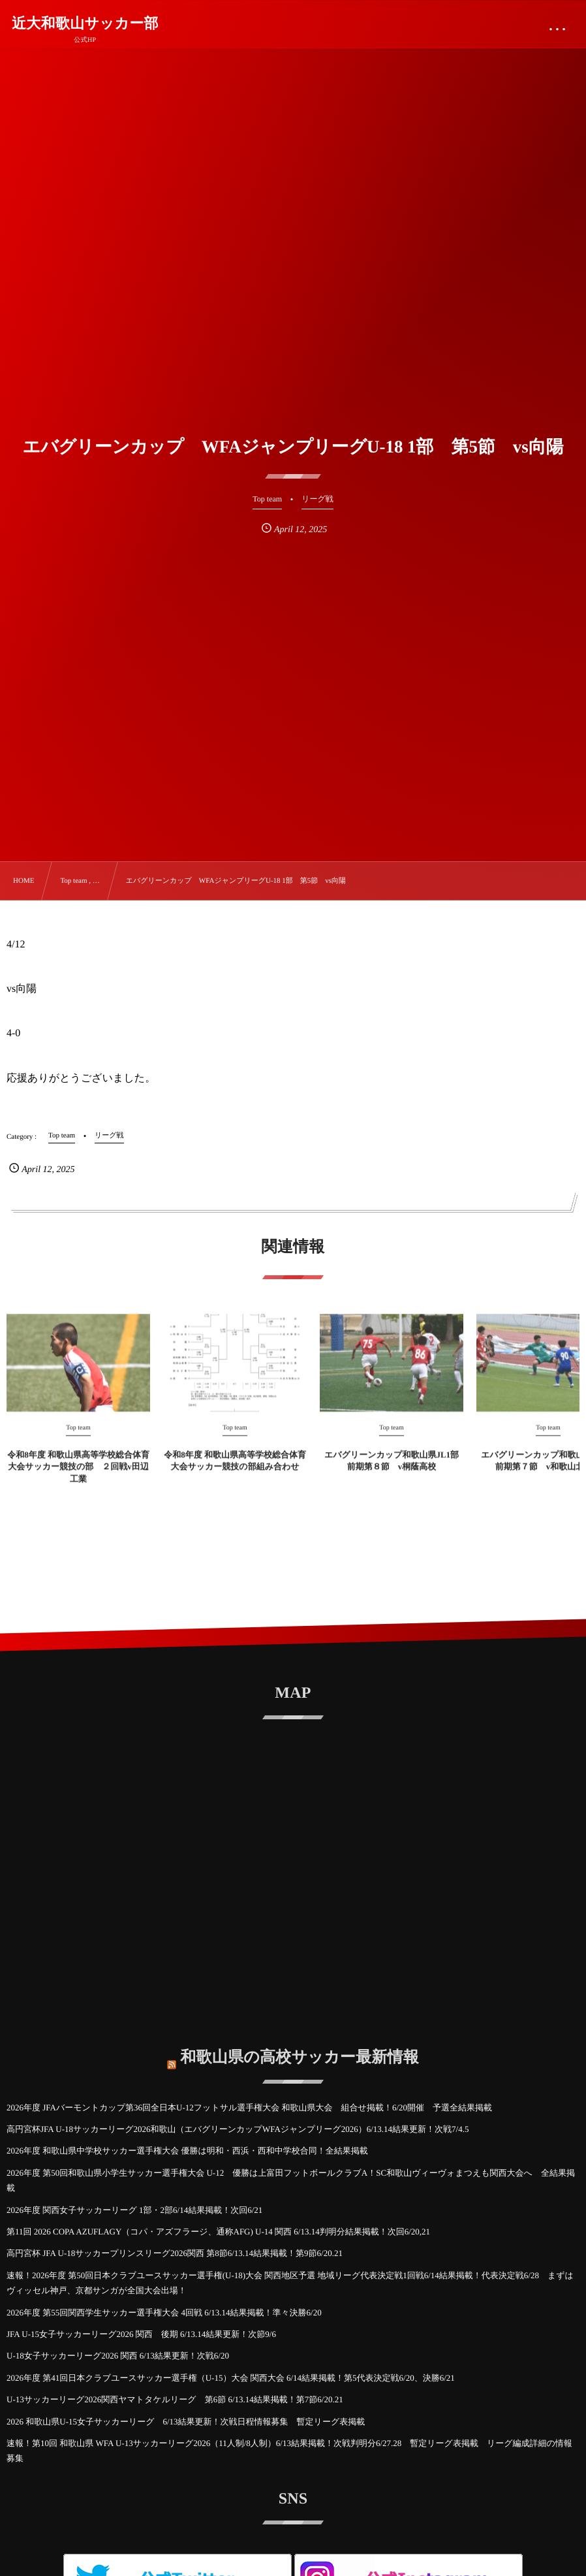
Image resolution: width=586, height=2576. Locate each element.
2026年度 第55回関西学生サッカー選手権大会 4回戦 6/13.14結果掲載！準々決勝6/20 (164, 2312)
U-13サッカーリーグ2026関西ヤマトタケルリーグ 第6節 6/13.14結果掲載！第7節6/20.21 (175, 2399)
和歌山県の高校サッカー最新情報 (299, 2048)
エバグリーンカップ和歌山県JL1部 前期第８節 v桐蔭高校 (391, 1470)
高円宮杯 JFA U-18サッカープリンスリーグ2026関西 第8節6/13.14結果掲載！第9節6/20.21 (175, 2253)
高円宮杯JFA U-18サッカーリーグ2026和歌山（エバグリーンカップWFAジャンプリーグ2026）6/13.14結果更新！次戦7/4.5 (238, 2129)
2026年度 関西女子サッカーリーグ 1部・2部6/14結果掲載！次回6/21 (134, 2210)
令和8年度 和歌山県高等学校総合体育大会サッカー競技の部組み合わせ (235, 1470)
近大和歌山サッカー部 (85, 23)
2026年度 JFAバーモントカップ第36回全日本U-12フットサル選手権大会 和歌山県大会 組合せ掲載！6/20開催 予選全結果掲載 (249, 2107)
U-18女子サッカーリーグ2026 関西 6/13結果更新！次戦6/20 (118, 2356)
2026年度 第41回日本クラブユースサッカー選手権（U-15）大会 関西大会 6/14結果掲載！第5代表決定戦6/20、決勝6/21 (231, 2378)
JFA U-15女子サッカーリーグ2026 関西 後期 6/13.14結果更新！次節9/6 (141, 2334)
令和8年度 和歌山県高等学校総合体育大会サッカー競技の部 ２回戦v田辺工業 (78, 1476)
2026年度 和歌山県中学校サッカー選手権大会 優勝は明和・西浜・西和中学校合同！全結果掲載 (187, 2150)
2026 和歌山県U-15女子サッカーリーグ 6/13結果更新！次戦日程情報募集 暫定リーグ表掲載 (190, 2421)
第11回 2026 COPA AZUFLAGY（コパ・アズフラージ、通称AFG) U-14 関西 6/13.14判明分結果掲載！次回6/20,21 (218, 2231)
